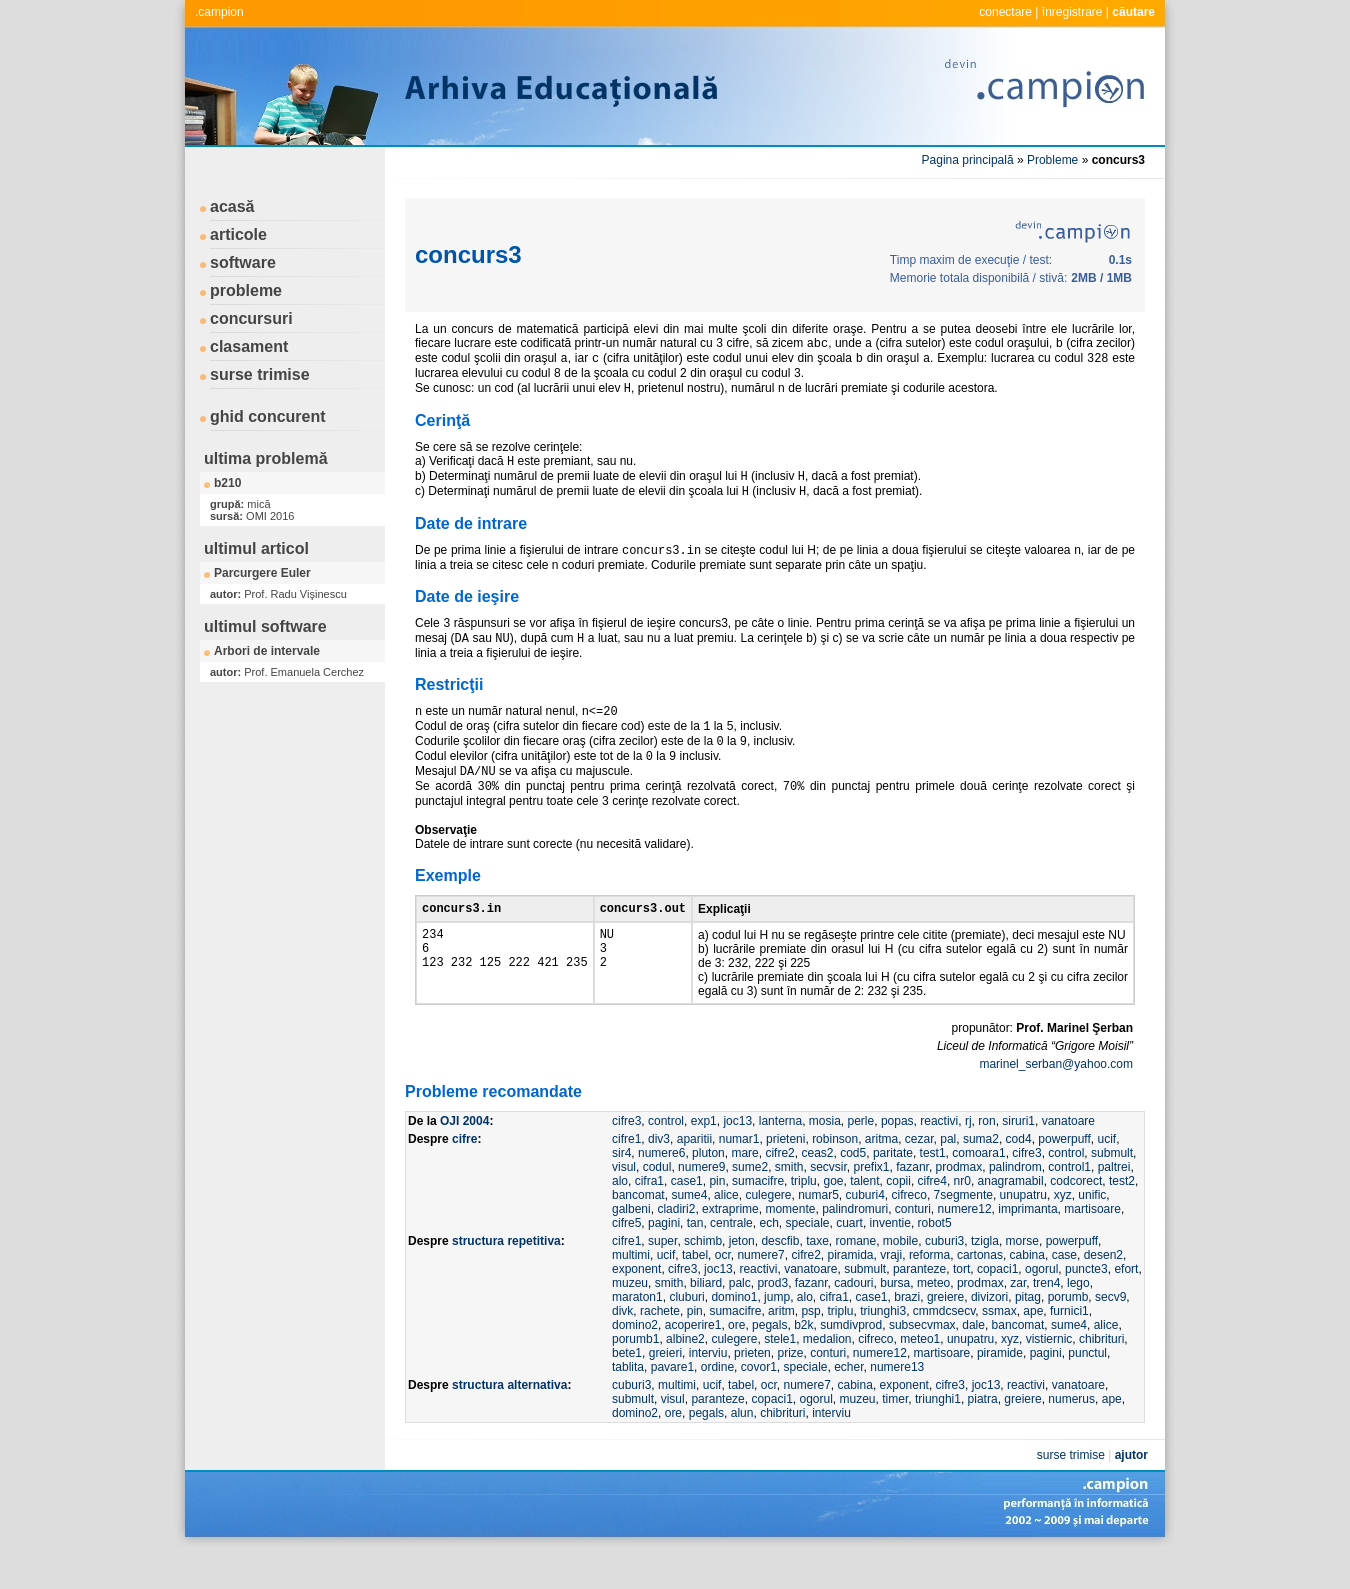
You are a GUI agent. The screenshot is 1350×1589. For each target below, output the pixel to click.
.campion (219, 12)
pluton (708, 1190)
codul (657, 1204)
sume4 (689, 1232)
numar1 (739, 1176)
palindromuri (855, 1246)
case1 (687, 1218)
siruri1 (1018, 1158)
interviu (708, 1390)
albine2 (685, 1376)
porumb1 (635, 1376)
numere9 (701, 1204)
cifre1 (626, 1176)
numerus (1071, 1436)
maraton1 (637, 1334)
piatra (983, 1436)
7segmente (963, 1232)
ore (736, 1362)
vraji (891, 1292)
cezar (919, 1176)
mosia (825, 1158)
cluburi (686, 1334)
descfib (780, 1278)
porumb (1068, 1334)
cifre (464, 1176)
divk (622, 1348)
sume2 (750, 1204)
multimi (631, 1292)
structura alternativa (509, 1422)
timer (895, 1436)
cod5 (853, 1190)
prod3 (772, 1320)
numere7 (760, 1292)
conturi (913, 1246)
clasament (249, 346)
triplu (804, 1218)
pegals (769, 1362)
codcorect (1076, 1218)
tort (961, 1306)
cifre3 (626, 1158)
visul (624, 1204)
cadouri (853, 1320)
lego (1078, 1320)
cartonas (980, 1292)
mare (744, 1190)
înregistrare (1072, 12)
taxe (817, 1278)
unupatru (1023, 1232)
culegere (768, 1232)
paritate (893, 1190)
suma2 (981, 1176)
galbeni (631, 1246)
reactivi (939, 1158)
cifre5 (626, 1260)
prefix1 (872, 1204)
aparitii (694, 1176)
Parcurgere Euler (262, 573)
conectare (1005, 12)
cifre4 (932, 1218)
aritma (881, 1176)
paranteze (919, 1306)
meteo (933, 1320)
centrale (731, 1260)
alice (726, 1232)
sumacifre (758, 1218)
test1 (933, 1190)
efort (1126, 1306)
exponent (636, 1306)
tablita (628, 1404)
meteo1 (920, 1376)
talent (864, 1218)
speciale (807, 1260)
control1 (1069, 1204)
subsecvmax (922, 1362)
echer (848, 1404)
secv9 (1110, 1334)
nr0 (962, 1218)
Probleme (1052, 160)
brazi (907, 1334)
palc (740, 1320)
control (666, 1158)
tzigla (985, 1278)
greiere (945, 1334)
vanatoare (1068, 1158)
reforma (929, 1292)
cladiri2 (676, 1246)
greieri (665, 1390)
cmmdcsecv (944, 1348)
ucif (1106, 1176)
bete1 (627, 1390)
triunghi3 (883, 1348)
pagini (664, 1260)
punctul (1087, 1390)
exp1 (704, 1158)
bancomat (638, 1232)
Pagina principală (968, 160)
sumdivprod (851, 1362)
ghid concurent (268, 416)
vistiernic (1049, 1376)
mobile (900, 1278)
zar (1018, 1320)
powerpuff (1064, 1176)
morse (1022, 1278)
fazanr (912, 1204)
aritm (781, 1348)
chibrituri (1101, 1376)
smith (789, 1204)
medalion (827, 1376)
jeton (742, 1278)
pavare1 (672, 1404)
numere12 (965, 1246)
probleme (246, 290)
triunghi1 (938, 1436)
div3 (659, 1176)
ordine (717, 1404)
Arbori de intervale (267, 651)
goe (833, 1218)
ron (986, 1158)
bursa (895, 1320)
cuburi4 (865, 1232)
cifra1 (649, 1218)
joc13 (737, 1158)
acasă (232, 206)
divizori (989, 1334)
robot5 (935, 1260)
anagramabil (1011, 1218)
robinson (835, 1176)
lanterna (780, 1158)
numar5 (818, 1232)
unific (1092, 1232)
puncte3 (1086, 1306)
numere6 (661, 1190)
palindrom (1015, 1204)
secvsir (828, 1204)
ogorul (1041, 1306)
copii (898, 1218)
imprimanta (1027, 1246)
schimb (703, 1278)
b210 (227, 483)
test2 (1122, 1218)
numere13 (897, 1404)
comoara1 (978, 1190)
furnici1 (1069, 1348)
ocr (723, 1292)
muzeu (630, 1320)
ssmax (999, 1348)
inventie (890, 1260)
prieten (752, 1390)
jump (777, 1334)
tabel (695, 1292)
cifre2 (779, 1190)
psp (810, 1348)
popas (897, 1158)
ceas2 (817, 1190)
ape (1033, 1348)
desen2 (1103, 1292)
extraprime (730, 1246)
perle (861, 1158)
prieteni (785, 1176)
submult (1112, 1190)
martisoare (1092, 1246)
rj (968, 1158)
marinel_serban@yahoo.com (1056, 1101)
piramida (850, 1292)
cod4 (1019, 1176)
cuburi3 (944, 1278)
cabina (1027, 1292)
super (662, 1278)
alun (742, 1450)
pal (948, 1176)
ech (768, 1260)
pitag (1028, 1334)
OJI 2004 (464, 1158)
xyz (1063, 1232)
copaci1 (997, 1306)
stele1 (780, 1376)
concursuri (251, 318)
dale (973, 1362)
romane (856, 1278)
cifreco (909, 1232)
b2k (803, 1362)
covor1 (759, 1404)
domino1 (734, 1334)
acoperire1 (693, 1362)
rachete (660, 1348)
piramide (1000, 1390)
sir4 (621, 1190)
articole (238, 234)
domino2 (635, 1362)
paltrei (1114, 1204)
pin (717, 1218)
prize (790, 1390)
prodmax (959, 1204)
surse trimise (260, 374)
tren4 (1046, 1320)
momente (790, 1246)
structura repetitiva (506, 1278)
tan (695, 1260)
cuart (849, 1260)
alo (620, 1218)
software (243, 262)
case (1064, 1292)
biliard (706, 1320)
